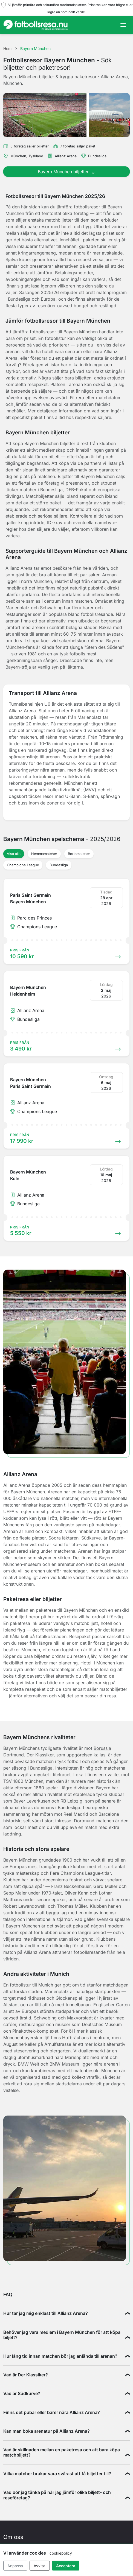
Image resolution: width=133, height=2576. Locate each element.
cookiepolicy (61, 2553)
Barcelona (109, 1814)
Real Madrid (75, 1814)
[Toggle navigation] (123, 25)
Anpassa (15, 2565)
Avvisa (39, 2565)
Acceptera (65, 2565)
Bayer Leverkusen (31, 1801)
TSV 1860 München (23, 1781)
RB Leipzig (71, 1801)
